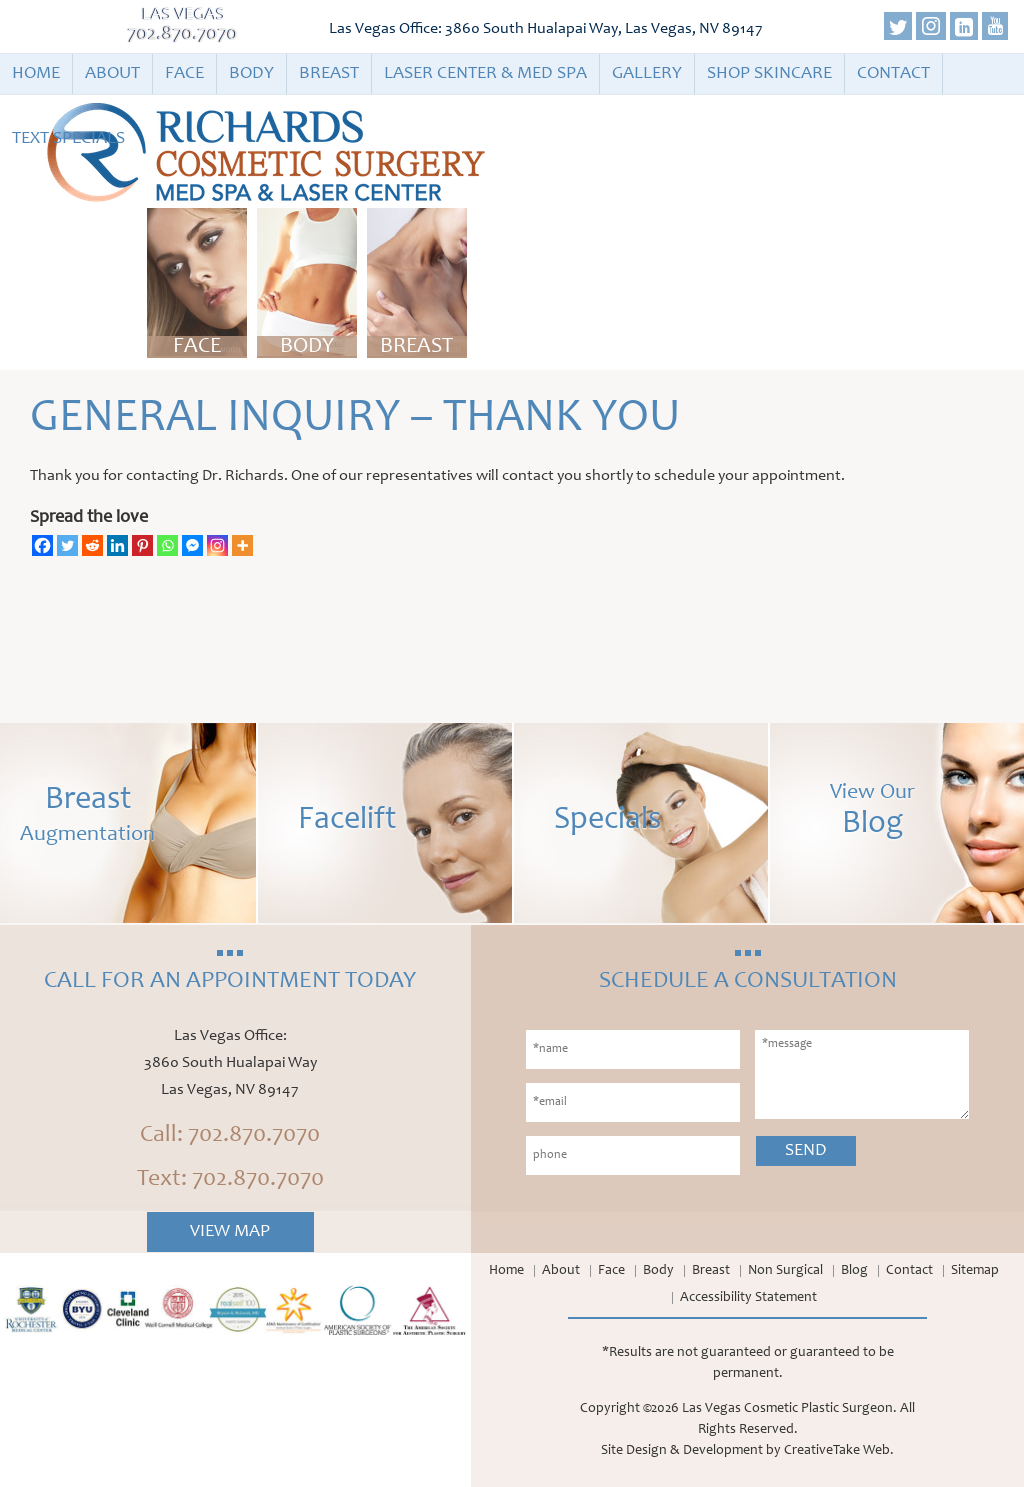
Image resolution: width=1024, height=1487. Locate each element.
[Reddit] (92, 545)
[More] (242, 545)
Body (251, 74)
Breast (329, 74)
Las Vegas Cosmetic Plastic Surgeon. (789, 1409)
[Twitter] (67, 545)
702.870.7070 (183, 35)
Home (36, 74)
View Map (230, 1232)
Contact (893, 74)
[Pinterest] (142, 545)
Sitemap (975, 1271)
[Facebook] (42, 545)
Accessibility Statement (748, 1298)
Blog (854, 1271)
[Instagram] (217, 545)
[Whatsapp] (167, 545)
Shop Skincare (769, 74)
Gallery (647, 74)
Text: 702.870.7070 (230, 1180)
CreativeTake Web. (839, 1451)
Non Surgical (785, 1271)
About (112, 74)
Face (184, 74)
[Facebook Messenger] (192, 545)
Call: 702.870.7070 (230, 1136)
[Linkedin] (117, 545)
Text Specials (68, 139)
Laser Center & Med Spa (485, 74)
